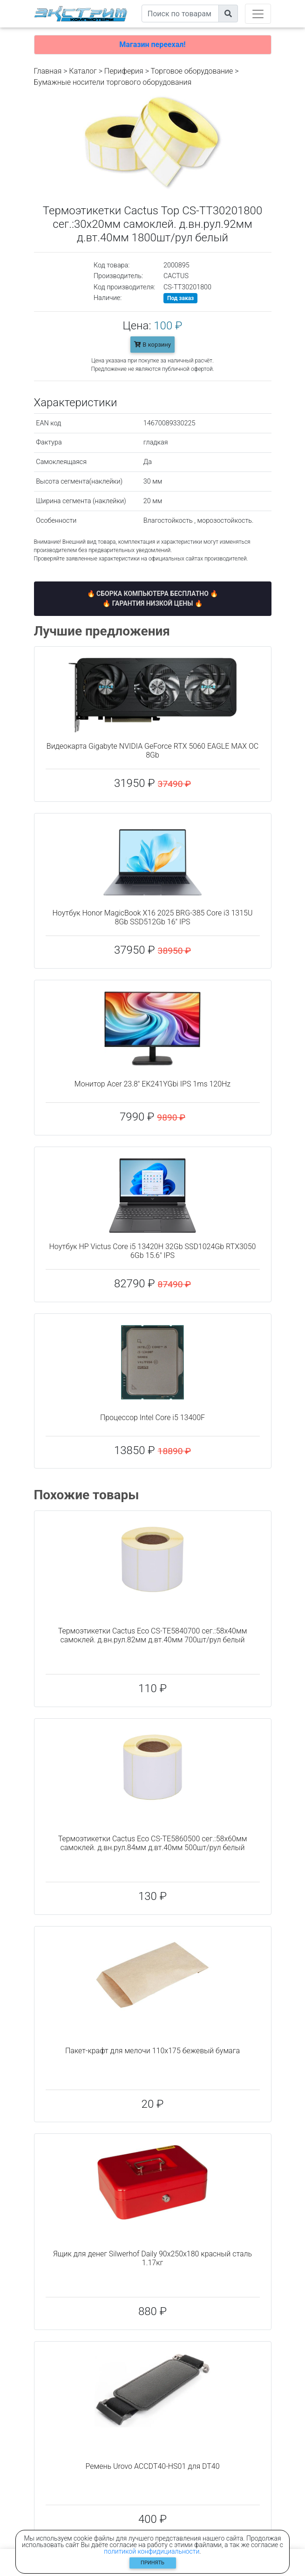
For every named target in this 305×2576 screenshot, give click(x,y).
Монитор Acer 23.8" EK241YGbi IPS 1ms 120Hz (152, 1084)
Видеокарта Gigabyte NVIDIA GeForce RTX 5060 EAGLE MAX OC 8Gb (152, 750)
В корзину (152, 344)
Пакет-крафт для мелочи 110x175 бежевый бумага (152, 2050)
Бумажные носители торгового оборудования (113, 82)
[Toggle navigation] (258, 14)
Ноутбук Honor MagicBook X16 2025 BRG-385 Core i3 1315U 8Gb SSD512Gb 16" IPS (153, 917)
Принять (152, 2563)
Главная (48, 71)
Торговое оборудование (192, 71)
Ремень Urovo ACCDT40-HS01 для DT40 (152, 2466)
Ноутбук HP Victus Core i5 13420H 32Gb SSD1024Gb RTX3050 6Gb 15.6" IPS (152, 1251)
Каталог (82, 71)
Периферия (123, 71)
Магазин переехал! (152, 44)
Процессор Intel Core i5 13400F (152, 1417)
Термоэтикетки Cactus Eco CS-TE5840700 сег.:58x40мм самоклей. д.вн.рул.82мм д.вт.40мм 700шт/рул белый (152, 1635)
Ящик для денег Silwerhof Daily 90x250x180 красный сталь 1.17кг (152, 2258)
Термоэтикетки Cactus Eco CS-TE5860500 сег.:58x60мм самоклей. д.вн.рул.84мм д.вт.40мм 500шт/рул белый (152, 1843)
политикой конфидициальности (151, 2551)
